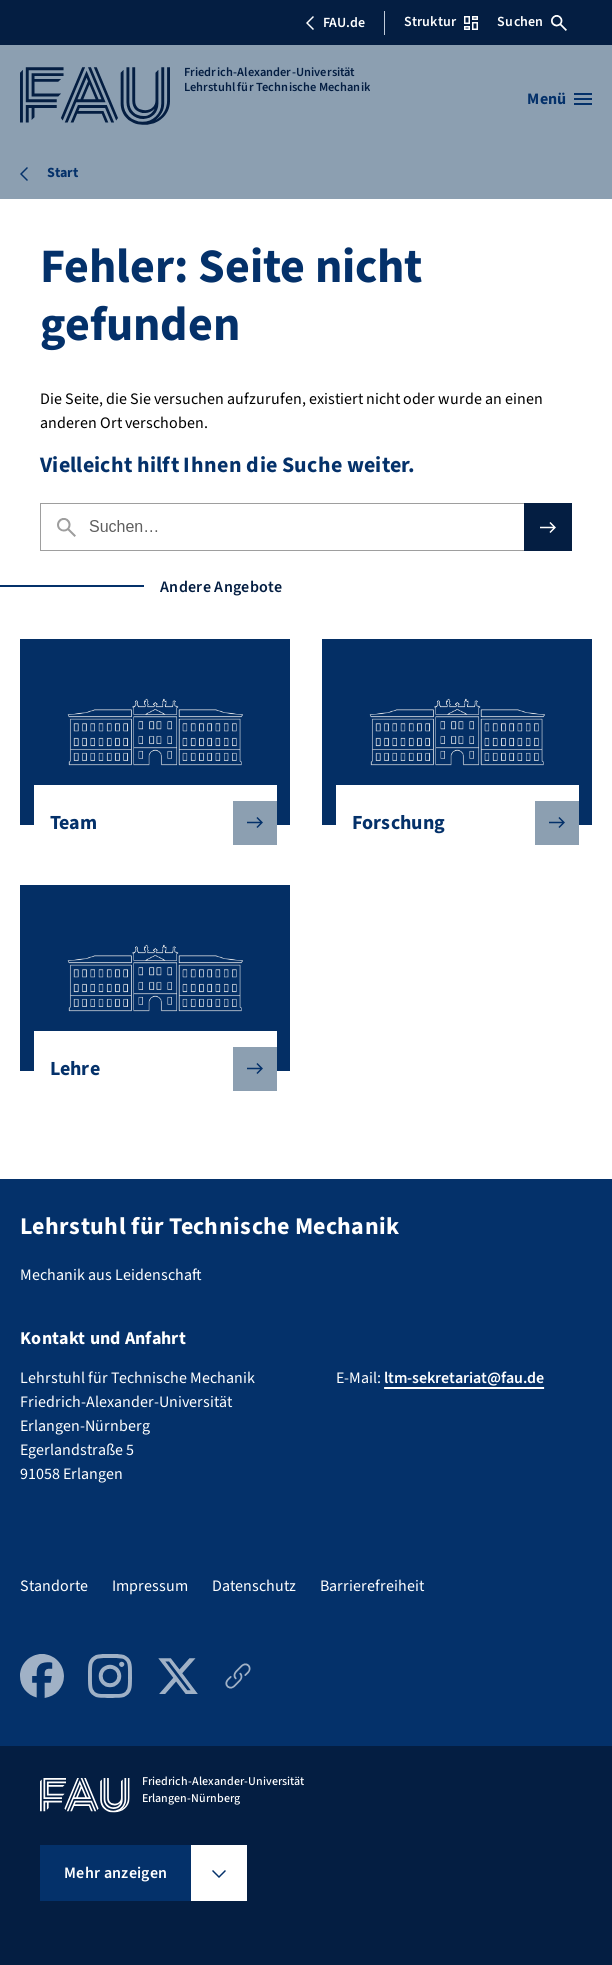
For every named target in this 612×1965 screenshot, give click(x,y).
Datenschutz (254, 1586)
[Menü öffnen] (559, 99)
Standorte (54, 1586)
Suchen (532, 22)
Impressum (150, 1586)
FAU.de (335, 23)
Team (147, 823)
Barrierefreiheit (372, 1586)
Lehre (147, 1069)
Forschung (449, 823)
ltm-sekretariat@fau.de (464, 1378)
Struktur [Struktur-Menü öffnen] (441, 22)
